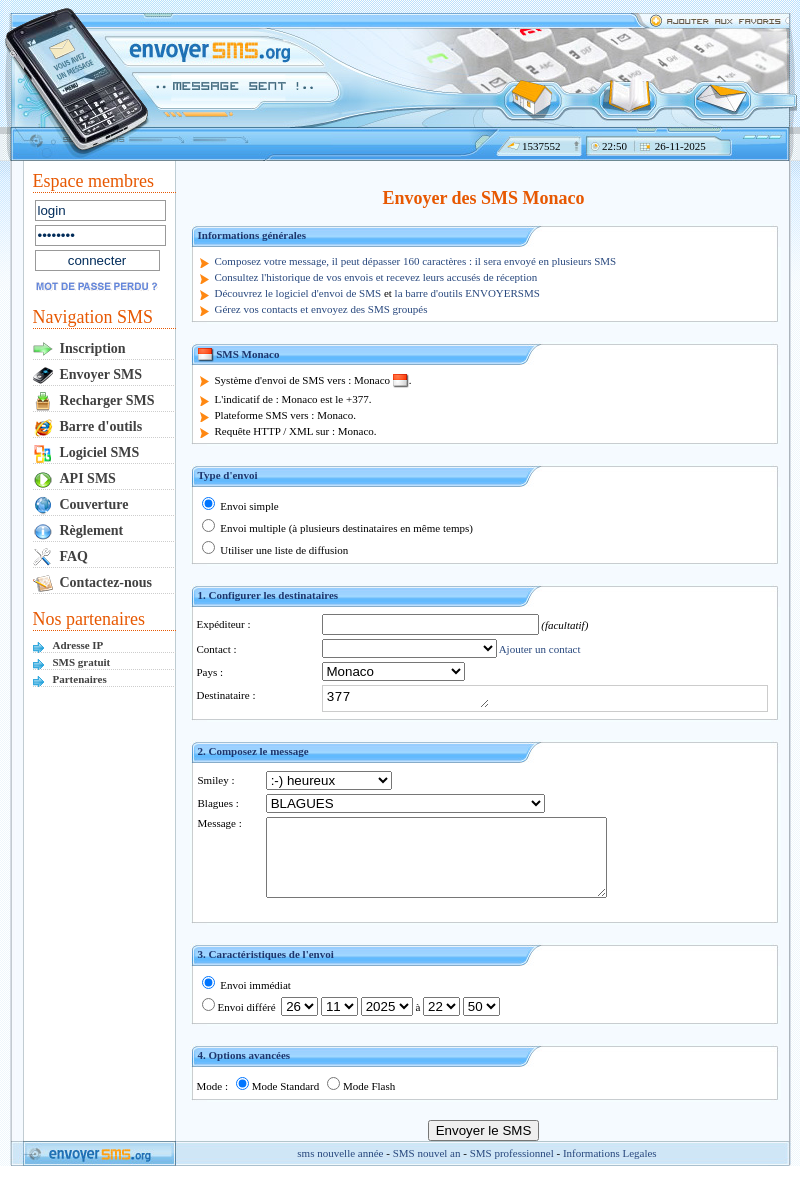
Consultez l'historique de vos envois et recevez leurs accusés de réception (376, 277)
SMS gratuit (82, 662)
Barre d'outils (101, 426)
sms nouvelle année (340, 1168)
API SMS (88, 478)
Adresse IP (78, 645)
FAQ (74, 556)
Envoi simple (240, 506)
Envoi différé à (351, 1021)
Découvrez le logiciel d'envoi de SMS (298, 293)
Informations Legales (610, 1168)
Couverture (94, 504)
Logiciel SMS (100, 452)
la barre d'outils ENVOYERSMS (467, 293)
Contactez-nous (106, 582)
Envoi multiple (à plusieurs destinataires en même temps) (337, 528)
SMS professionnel (512, 1168)
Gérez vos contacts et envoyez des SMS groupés (321, 309)
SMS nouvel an (427, 1168)
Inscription (93, 348)
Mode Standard (278, 1101)
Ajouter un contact (540, 649)
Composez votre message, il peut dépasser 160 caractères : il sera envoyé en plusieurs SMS (416, 261)
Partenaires (80, 679)
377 (417, 698)
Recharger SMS (107, 400)
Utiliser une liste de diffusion (275, 550)
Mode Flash (361, 1101)
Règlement (92, 530)
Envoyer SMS (101, 374)
